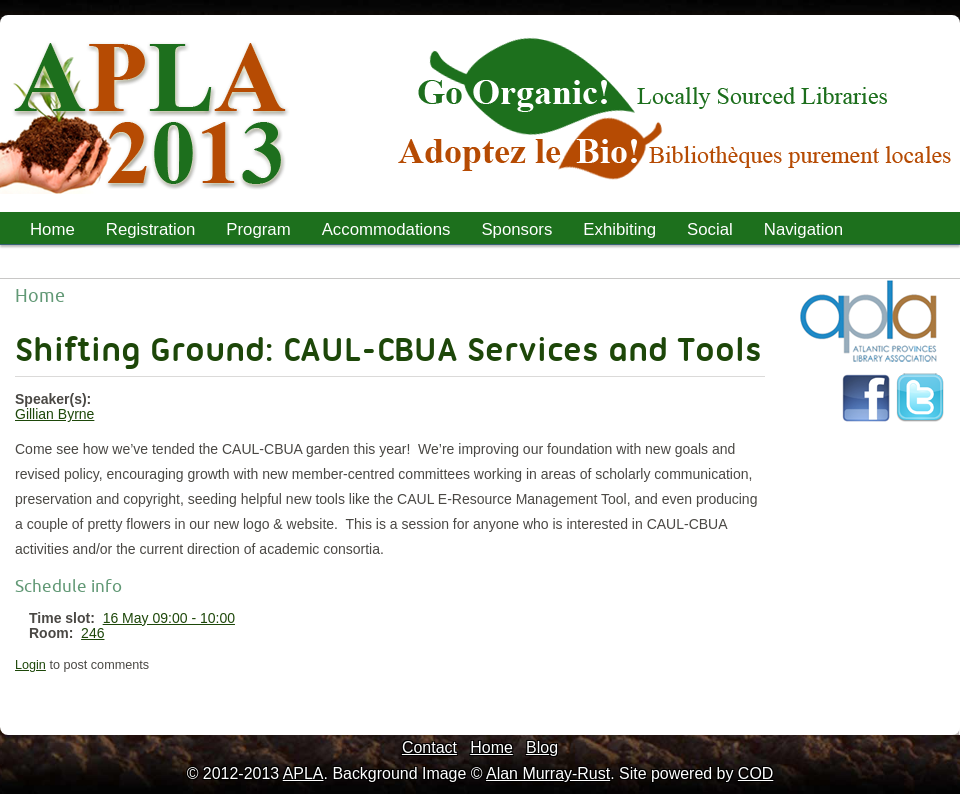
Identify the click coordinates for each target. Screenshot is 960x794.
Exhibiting (619, 229)
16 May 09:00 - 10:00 (169, 618)
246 (92, 633)
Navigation (803, 229)
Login (30, 665)
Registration (151, 229)
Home (52, 229)
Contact (429, 747)
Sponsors (516, 229)
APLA (303, 773)
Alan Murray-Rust (548, 773)
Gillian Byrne (54, 414)
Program (252, 232)
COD (755, 773)
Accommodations (386, 229)
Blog (542, 747)
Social (710, 229)
